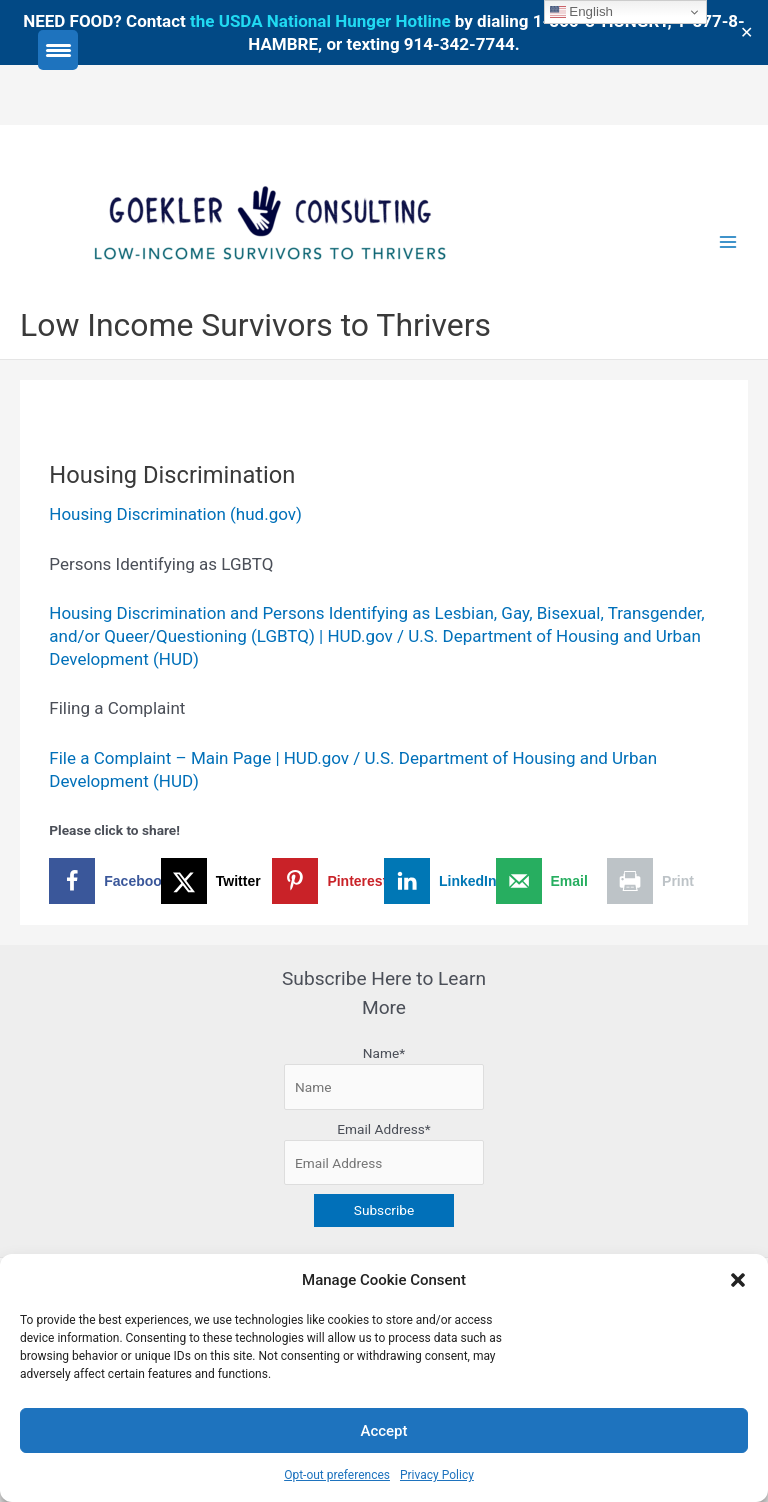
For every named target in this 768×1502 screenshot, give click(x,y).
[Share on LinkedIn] (440, 881)
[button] (738, 1280)
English (581, 12)
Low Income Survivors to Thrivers (255, 325)
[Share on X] (217, 881)
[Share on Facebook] (105, 881)
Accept (383, 1431)
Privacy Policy (437, 1475)
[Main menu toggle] (728, 242)
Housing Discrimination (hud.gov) (175, 514)
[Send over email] (552, 881)
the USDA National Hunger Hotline (320, 21)
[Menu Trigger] (58, 50)
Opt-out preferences (337, 1475)
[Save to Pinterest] (328, 881)
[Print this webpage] (663, 881)
